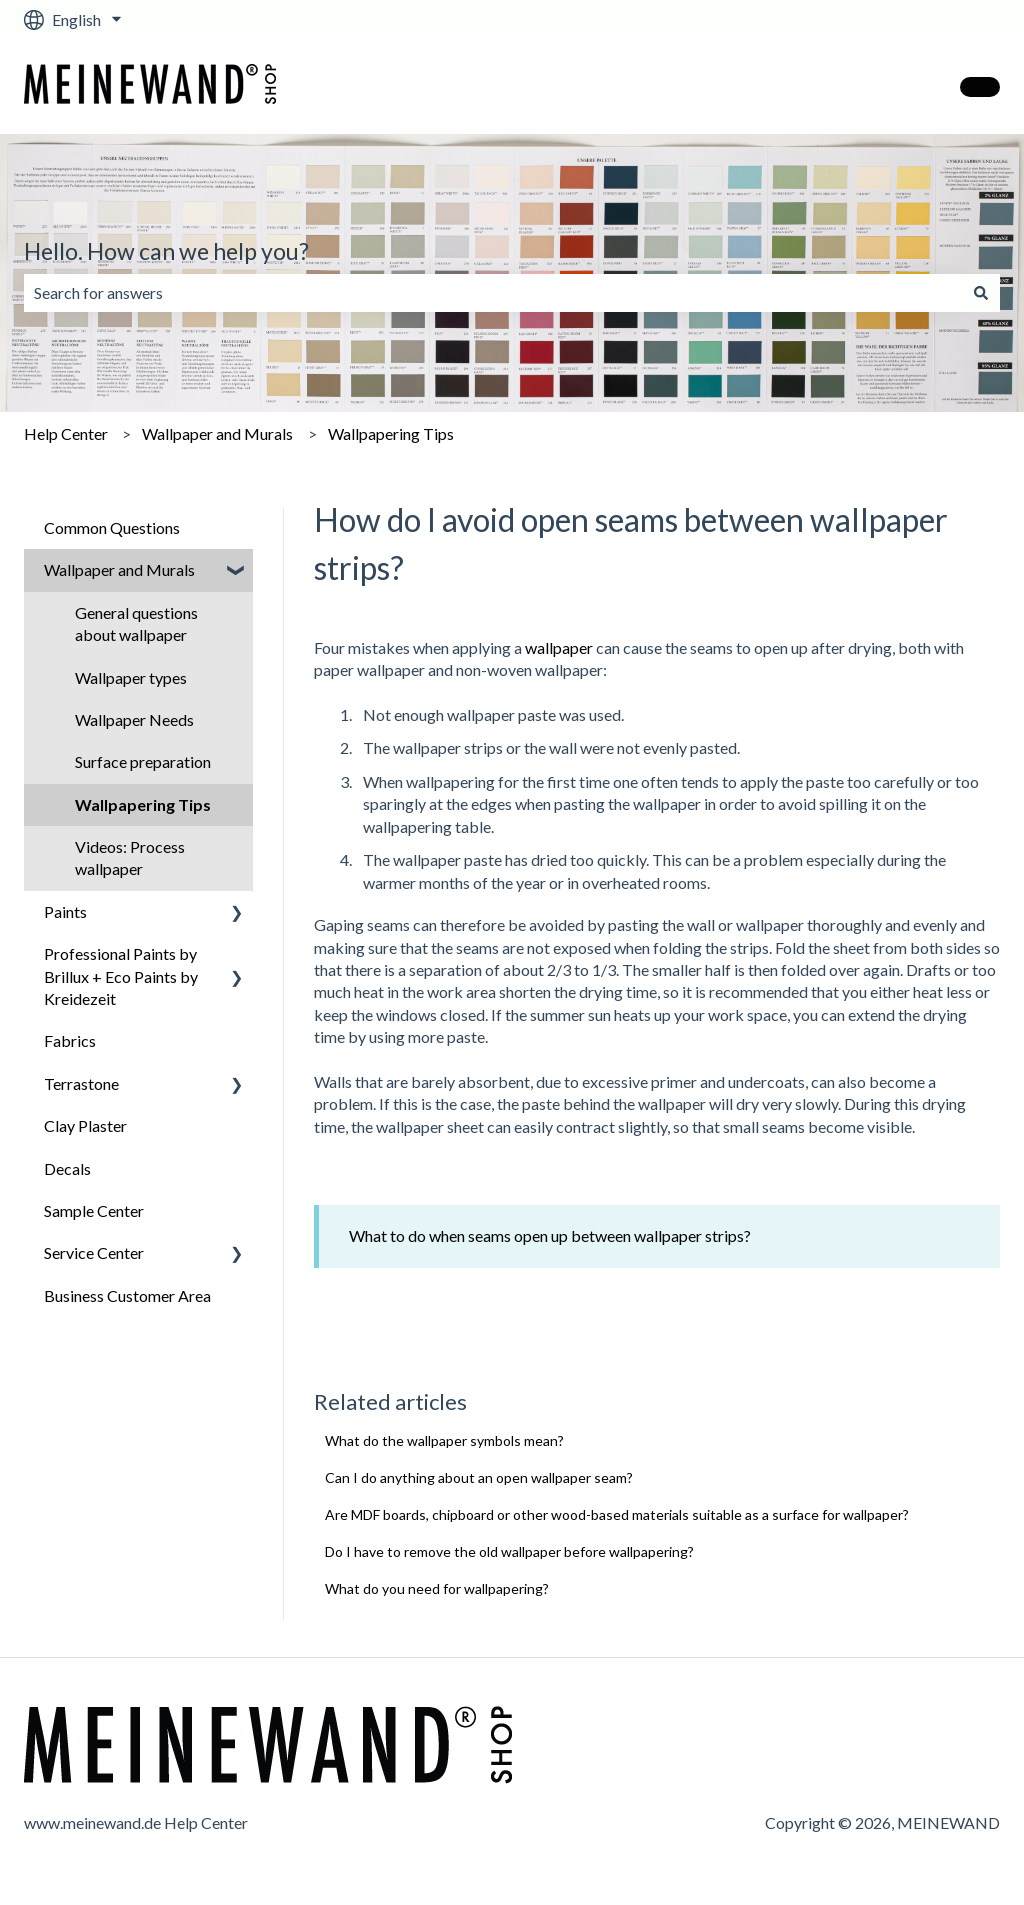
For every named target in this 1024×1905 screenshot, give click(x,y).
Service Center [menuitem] (94, 1252)
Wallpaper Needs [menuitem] (134, 719)
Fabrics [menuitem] (70, 1040)
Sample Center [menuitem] (94, 1210)
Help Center (66, 433)
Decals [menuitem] (67, 1168)
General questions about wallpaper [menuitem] (136, 623)
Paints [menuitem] (65, 911)
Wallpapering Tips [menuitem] (143, 804)
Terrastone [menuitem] (81, 1083)
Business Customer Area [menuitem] (127, 1295)
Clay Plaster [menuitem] (85, 1125)
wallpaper (559, 647)
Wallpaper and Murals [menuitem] (119, 569)
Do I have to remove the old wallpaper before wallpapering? (509, 1551)
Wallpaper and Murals (217, 433)
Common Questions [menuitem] (112, 527)
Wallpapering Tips (391, 433)
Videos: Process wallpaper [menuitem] (130, 857)
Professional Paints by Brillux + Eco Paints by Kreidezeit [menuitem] (121, 976)
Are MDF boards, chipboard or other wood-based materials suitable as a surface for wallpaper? (617, 1514)
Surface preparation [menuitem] (143, 761)
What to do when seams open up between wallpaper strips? (550, 1235)
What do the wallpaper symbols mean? (444, 1440)
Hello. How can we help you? (166, 251)
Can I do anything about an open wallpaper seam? (479, 1477)
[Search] (981, 293)
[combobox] (493, 293)
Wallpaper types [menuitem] (131, 677)
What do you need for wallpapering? (437, 1588)
